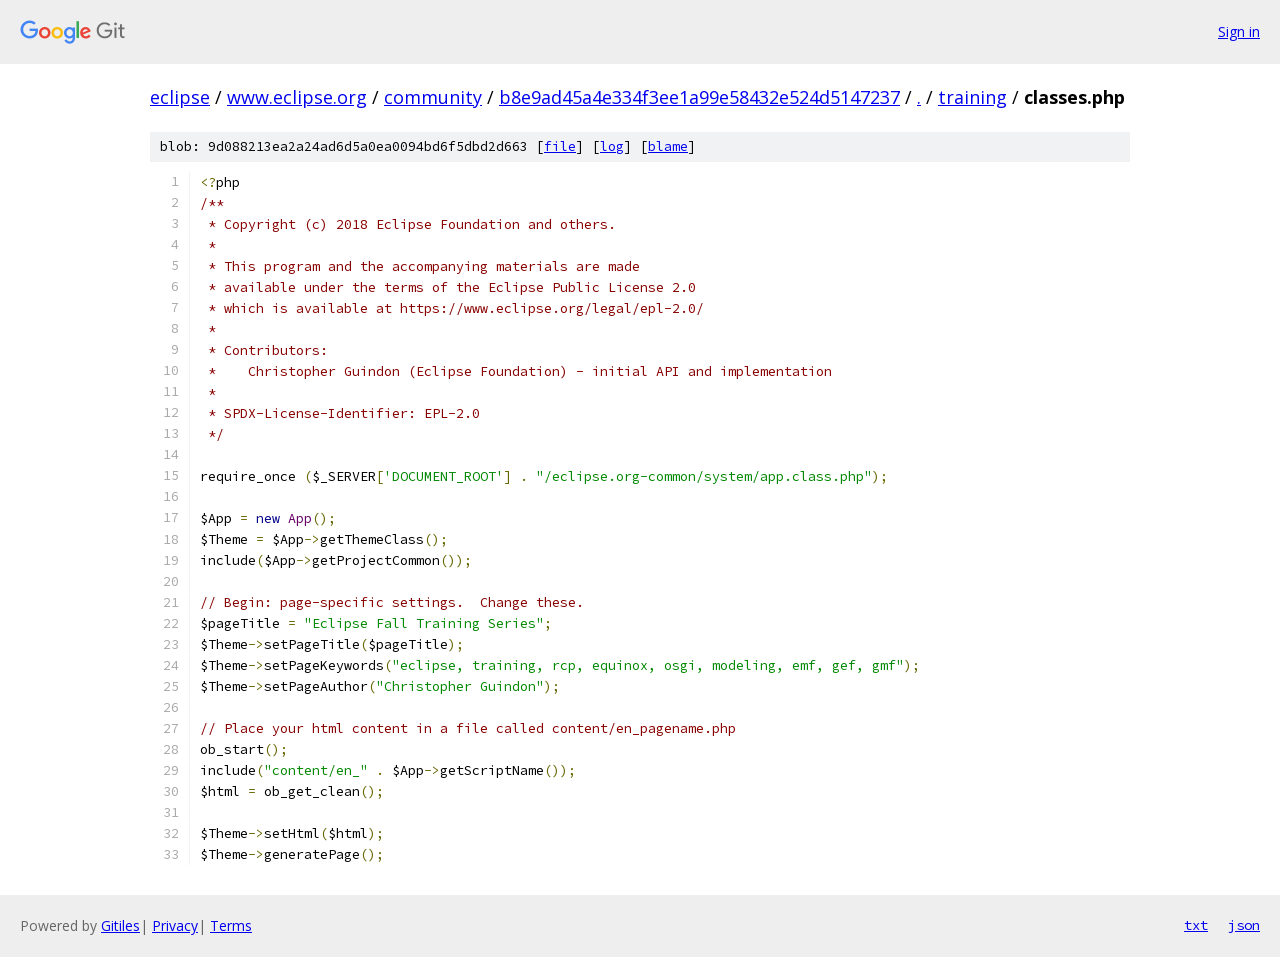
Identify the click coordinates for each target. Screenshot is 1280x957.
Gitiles (120, 925)
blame (668, 146)
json (1244, 925)
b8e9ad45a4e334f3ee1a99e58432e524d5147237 (699, 97)
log (612, 146)
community (433, 97)
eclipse (180, 97)
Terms (231, 925)
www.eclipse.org (297, 97)
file (560, 146)
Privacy (175, 925)
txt (1196, 925)
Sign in (1239, 31)
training (972, 97)
